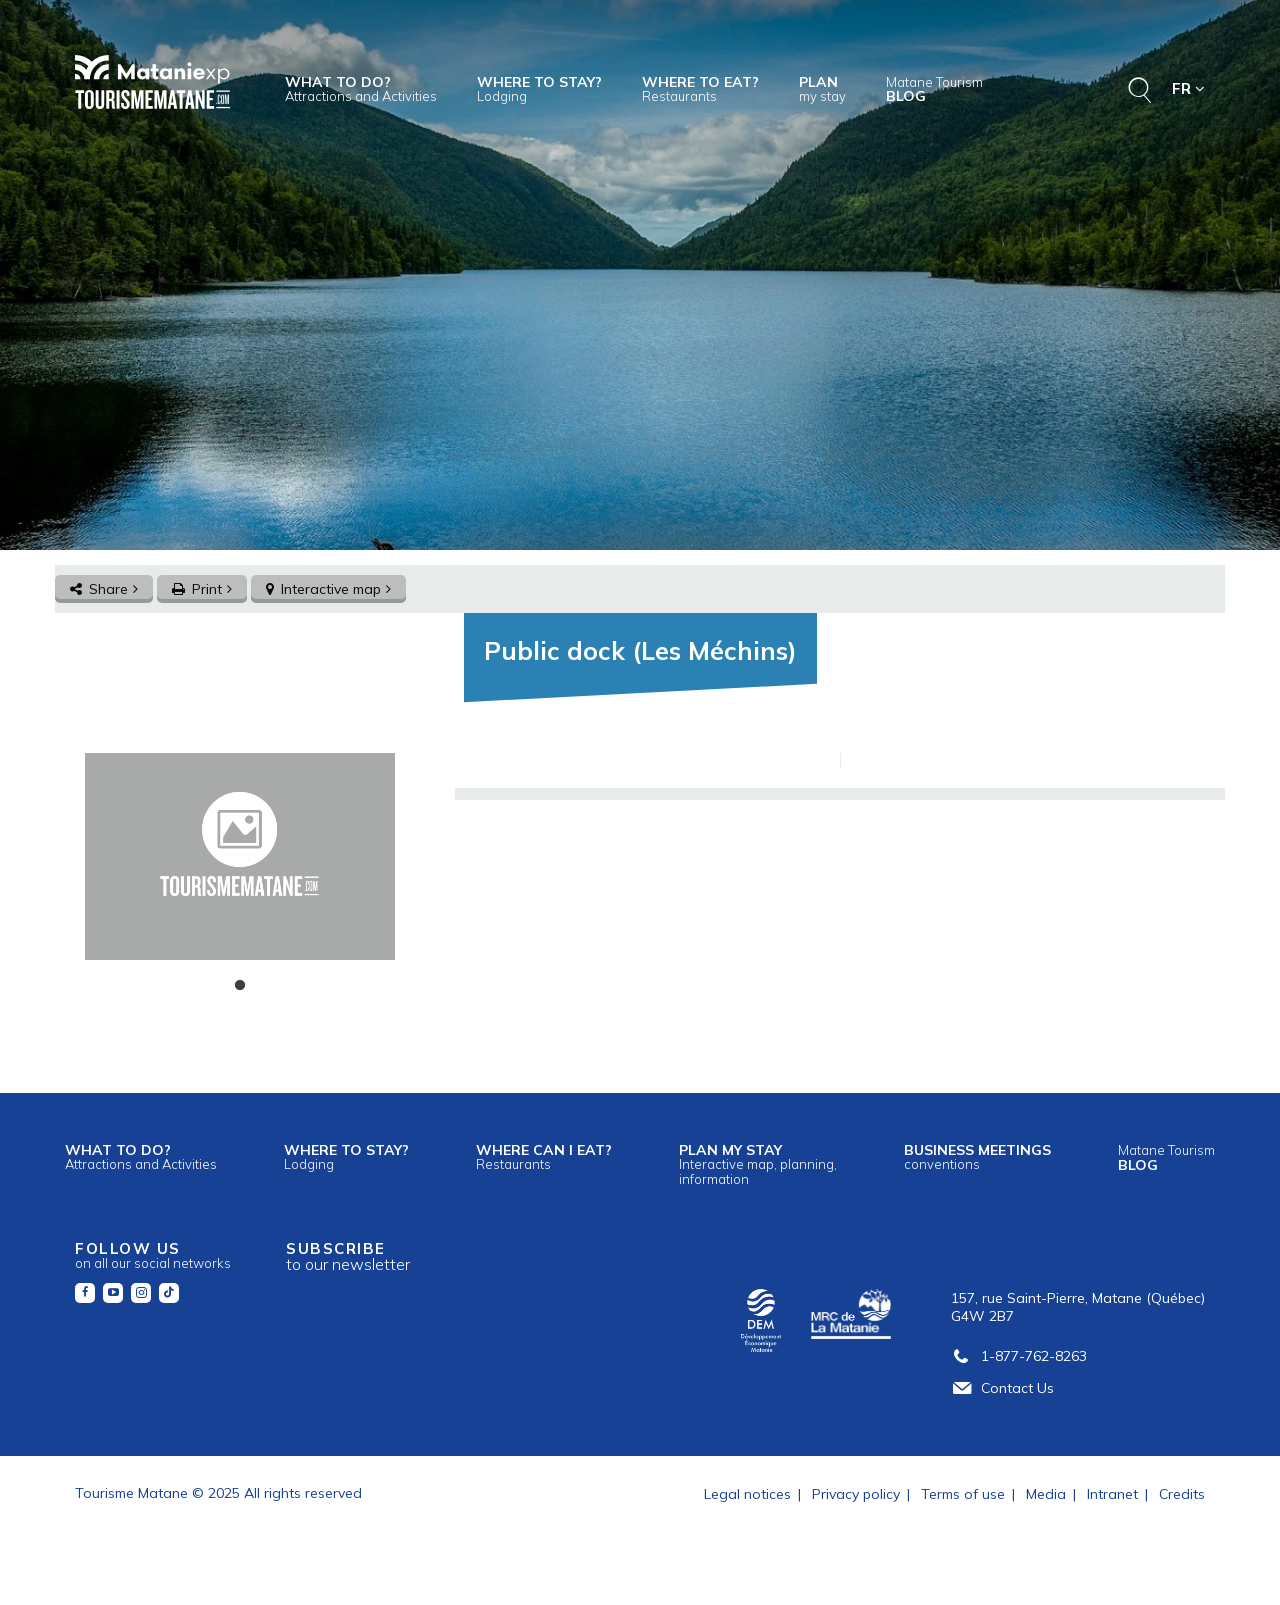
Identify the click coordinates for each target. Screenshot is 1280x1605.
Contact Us (1002, 1388)
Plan (822, 88)
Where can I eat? (544, 1156)
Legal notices (747, 1494)
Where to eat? (700, 88)
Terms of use (963, 1494)
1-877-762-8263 (1019, 1356)
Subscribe (348, 1256)
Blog (934, 89)
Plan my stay (758, 1163)
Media (1046, 1494)
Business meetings (977, 1156)
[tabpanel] (239, 856)
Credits (1182, 1494)
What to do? (361, 88)
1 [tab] (240, 986)
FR (1188, 88)
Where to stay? (539, 88)
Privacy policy (856, 1494)
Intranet (1112, 1494)
